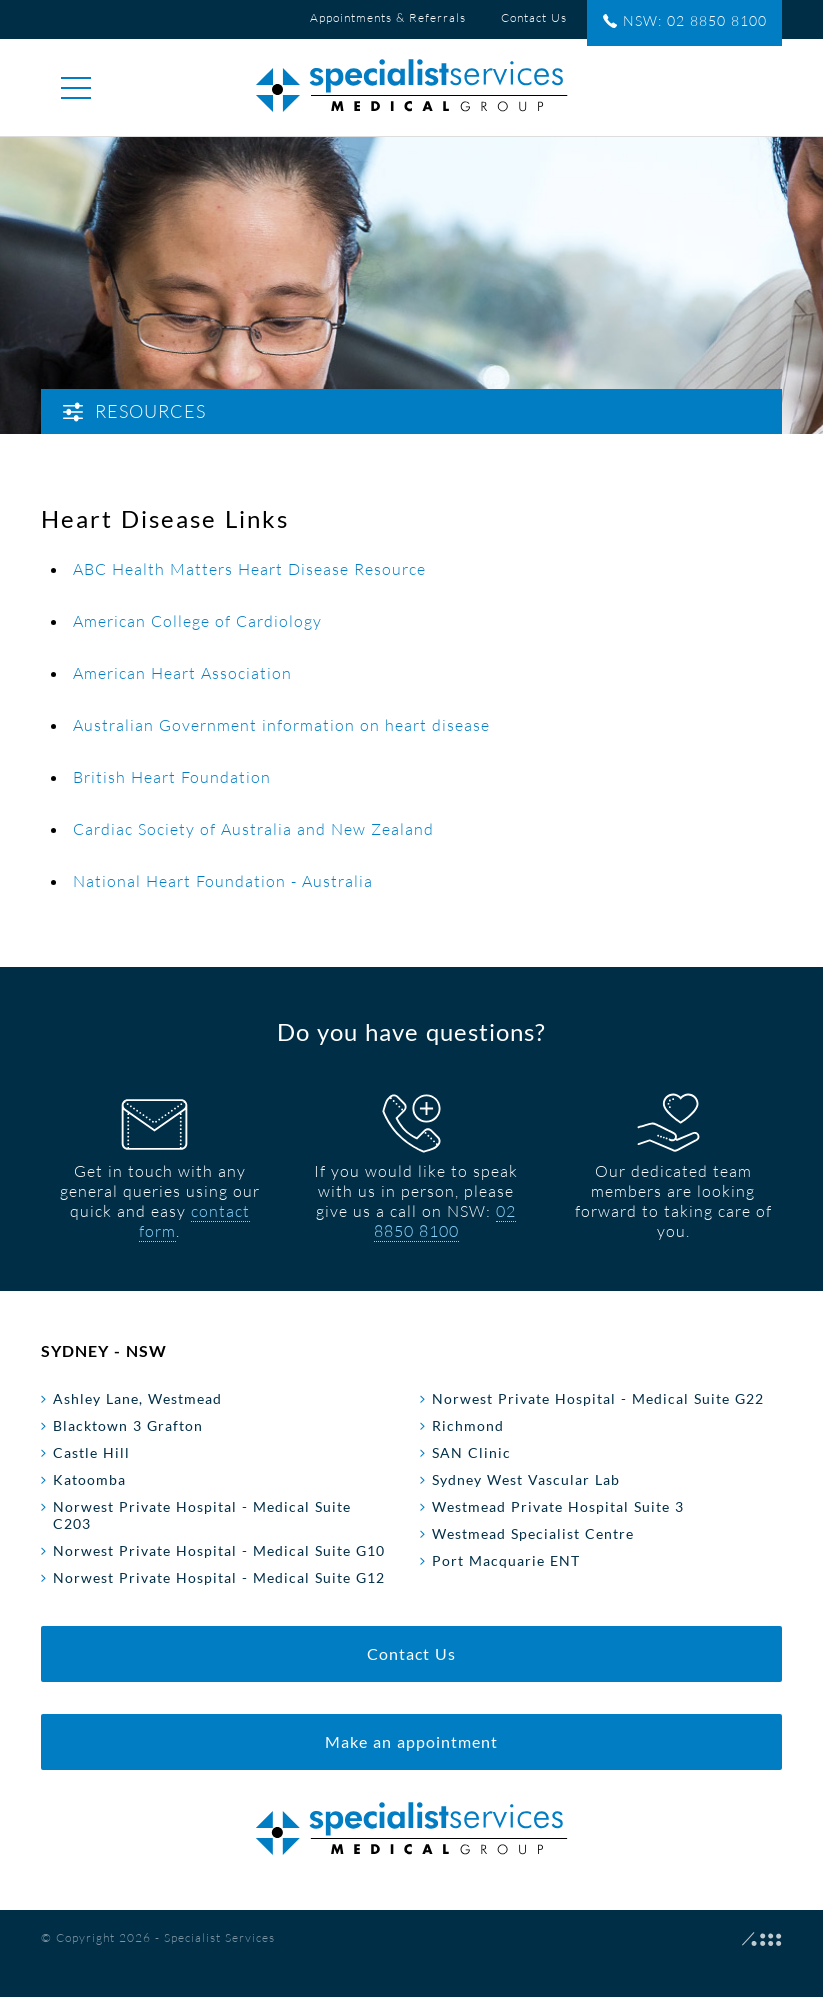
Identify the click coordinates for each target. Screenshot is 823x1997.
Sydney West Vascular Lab (526, 1479)
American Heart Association (182, 673)
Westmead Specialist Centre (533, 1533)
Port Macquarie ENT (506, 1560)
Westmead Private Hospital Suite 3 (558, 1506)
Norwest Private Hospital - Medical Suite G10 (219, 1550)
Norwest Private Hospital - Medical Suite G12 (219, 1577)
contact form (194, 1221)
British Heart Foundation (172, 777)
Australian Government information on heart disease (281, 725)
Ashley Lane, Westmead (137, 1398)
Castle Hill (91, 1452)
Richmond (468, 1425)
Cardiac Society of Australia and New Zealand (253, 829)
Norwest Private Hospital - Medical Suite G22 (598, 1398)
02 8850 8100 (445, 1221)
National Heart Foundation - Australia (223, 881)
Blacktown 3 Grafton (128, 1425)
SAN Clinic (471, 1452)
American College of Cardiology (197, 621)
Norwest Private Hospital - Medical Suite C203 (202, 1515)
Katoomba (89, 1479)
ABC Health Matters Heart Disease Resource (249, 569)
